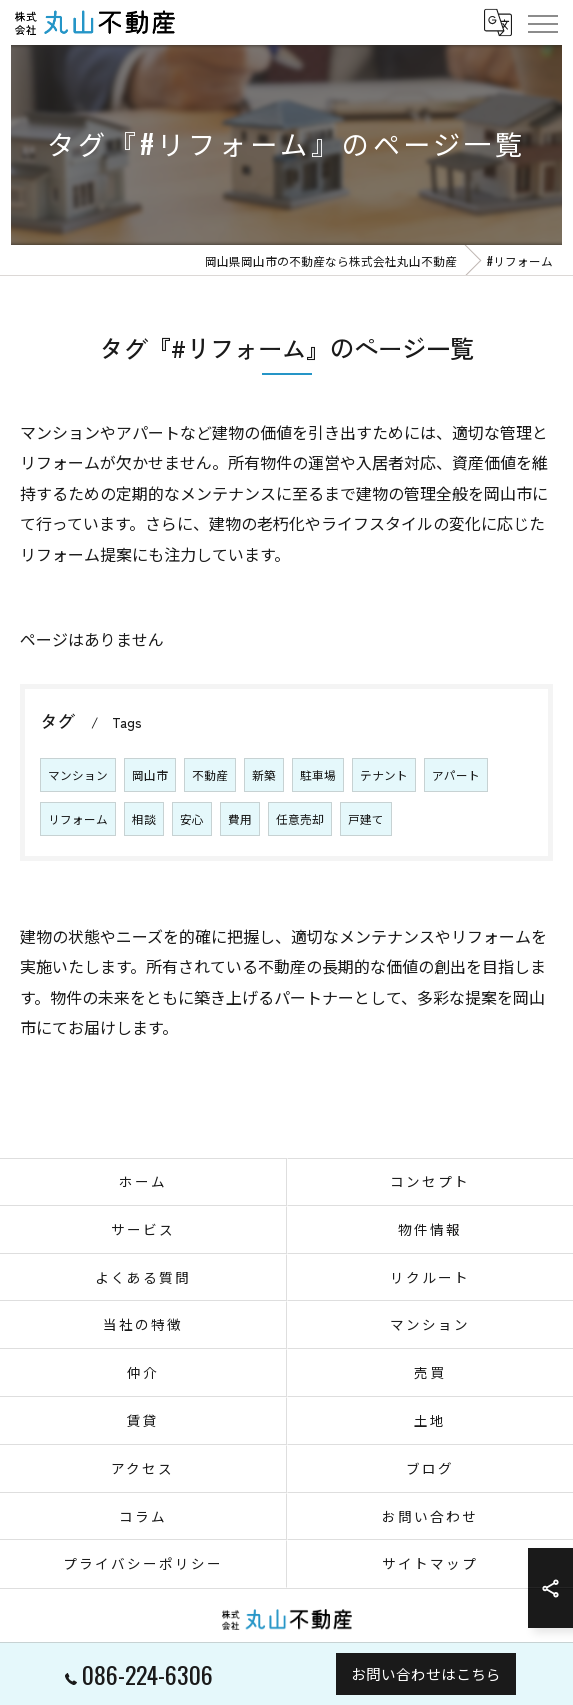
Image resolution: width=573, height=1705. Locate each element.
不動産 (210, 774)
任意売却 (300, 818)
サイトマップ (430, 1563)
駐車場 (318, 774)
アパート (456, 774)
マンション (78, 774)
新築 (264, 774)
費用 (240, 818)
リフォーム (78, 818)
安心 (192, 818)
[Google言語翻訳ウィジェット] (497, 22)
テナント (384, 774)
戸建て (366, 818)
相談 (144, 818)
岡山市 (150, 774)
